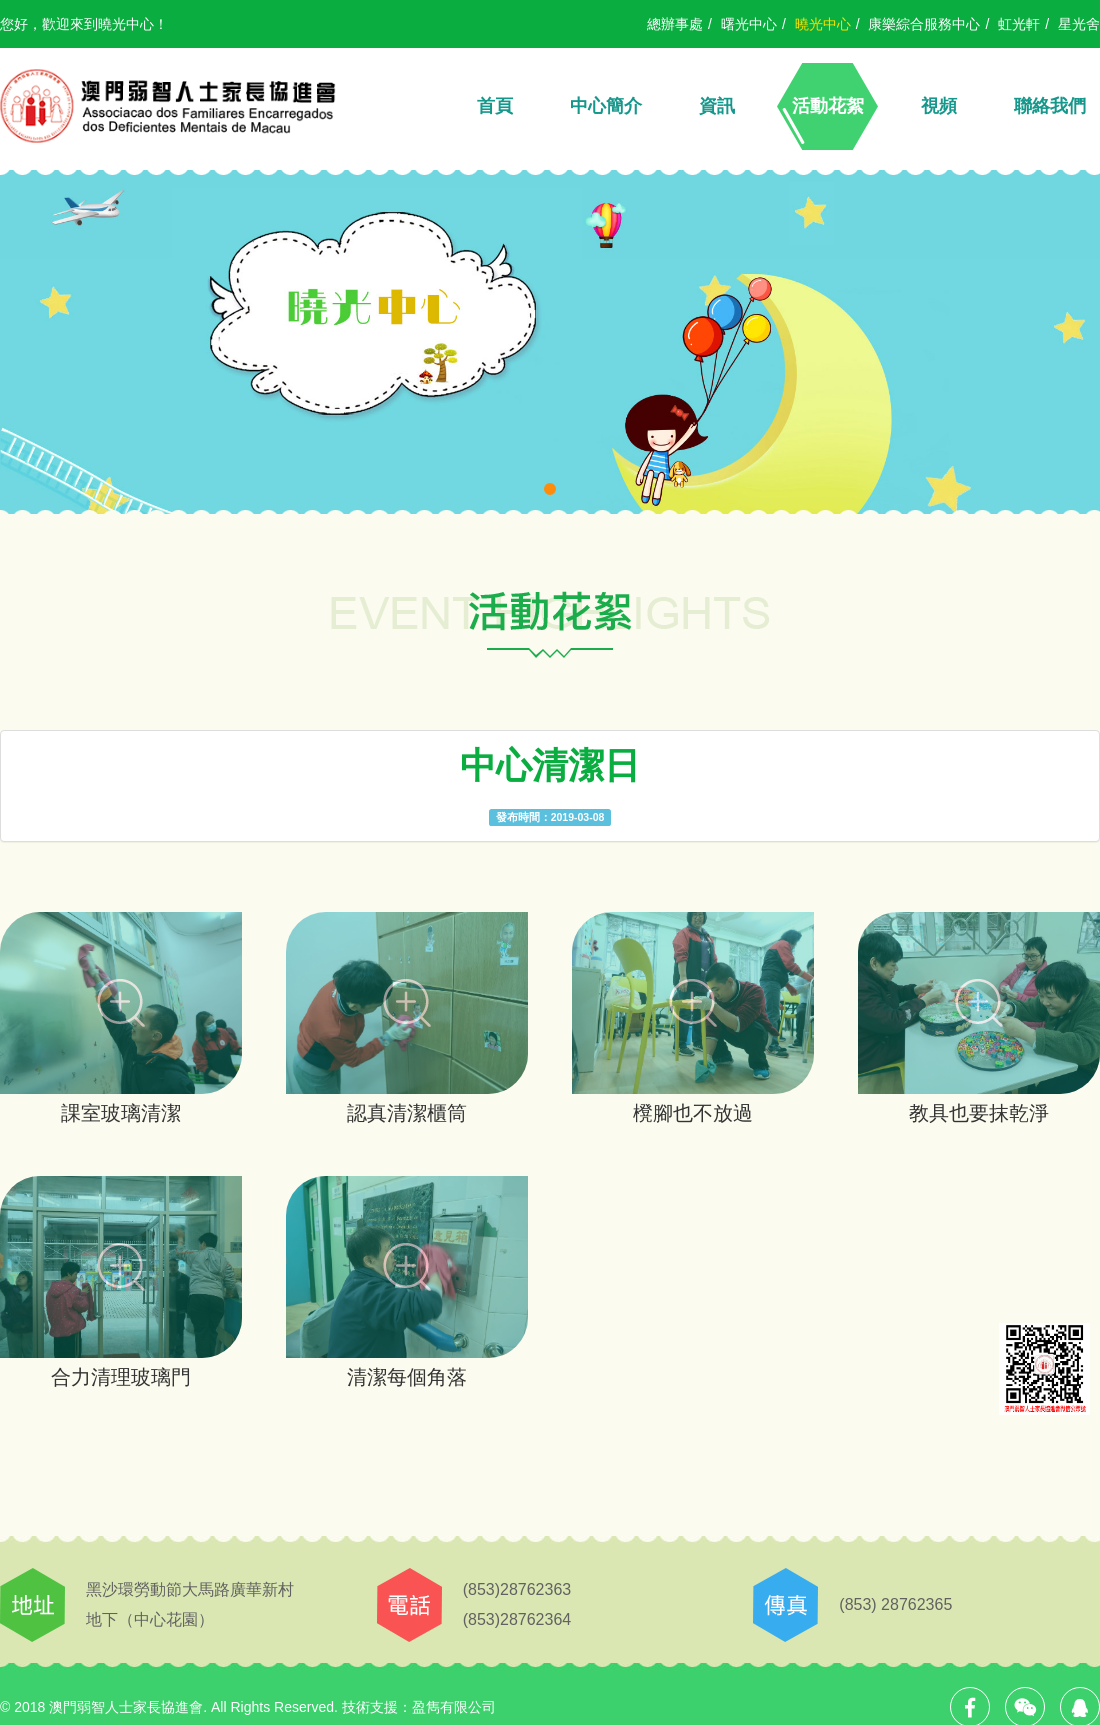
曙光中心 (749, 24)
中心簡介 (606, 106)
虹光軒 (1019, 24)
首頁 (495, 106)
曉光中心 (823, 24)
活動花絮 (828, 106)
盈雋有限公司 (454, 1707)
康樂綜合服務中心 (924, 24)
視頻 (939, 106)
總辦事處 (675, 24)
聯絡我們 (1050, 106)
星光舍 (1079, 24)
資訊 (717, 106)
